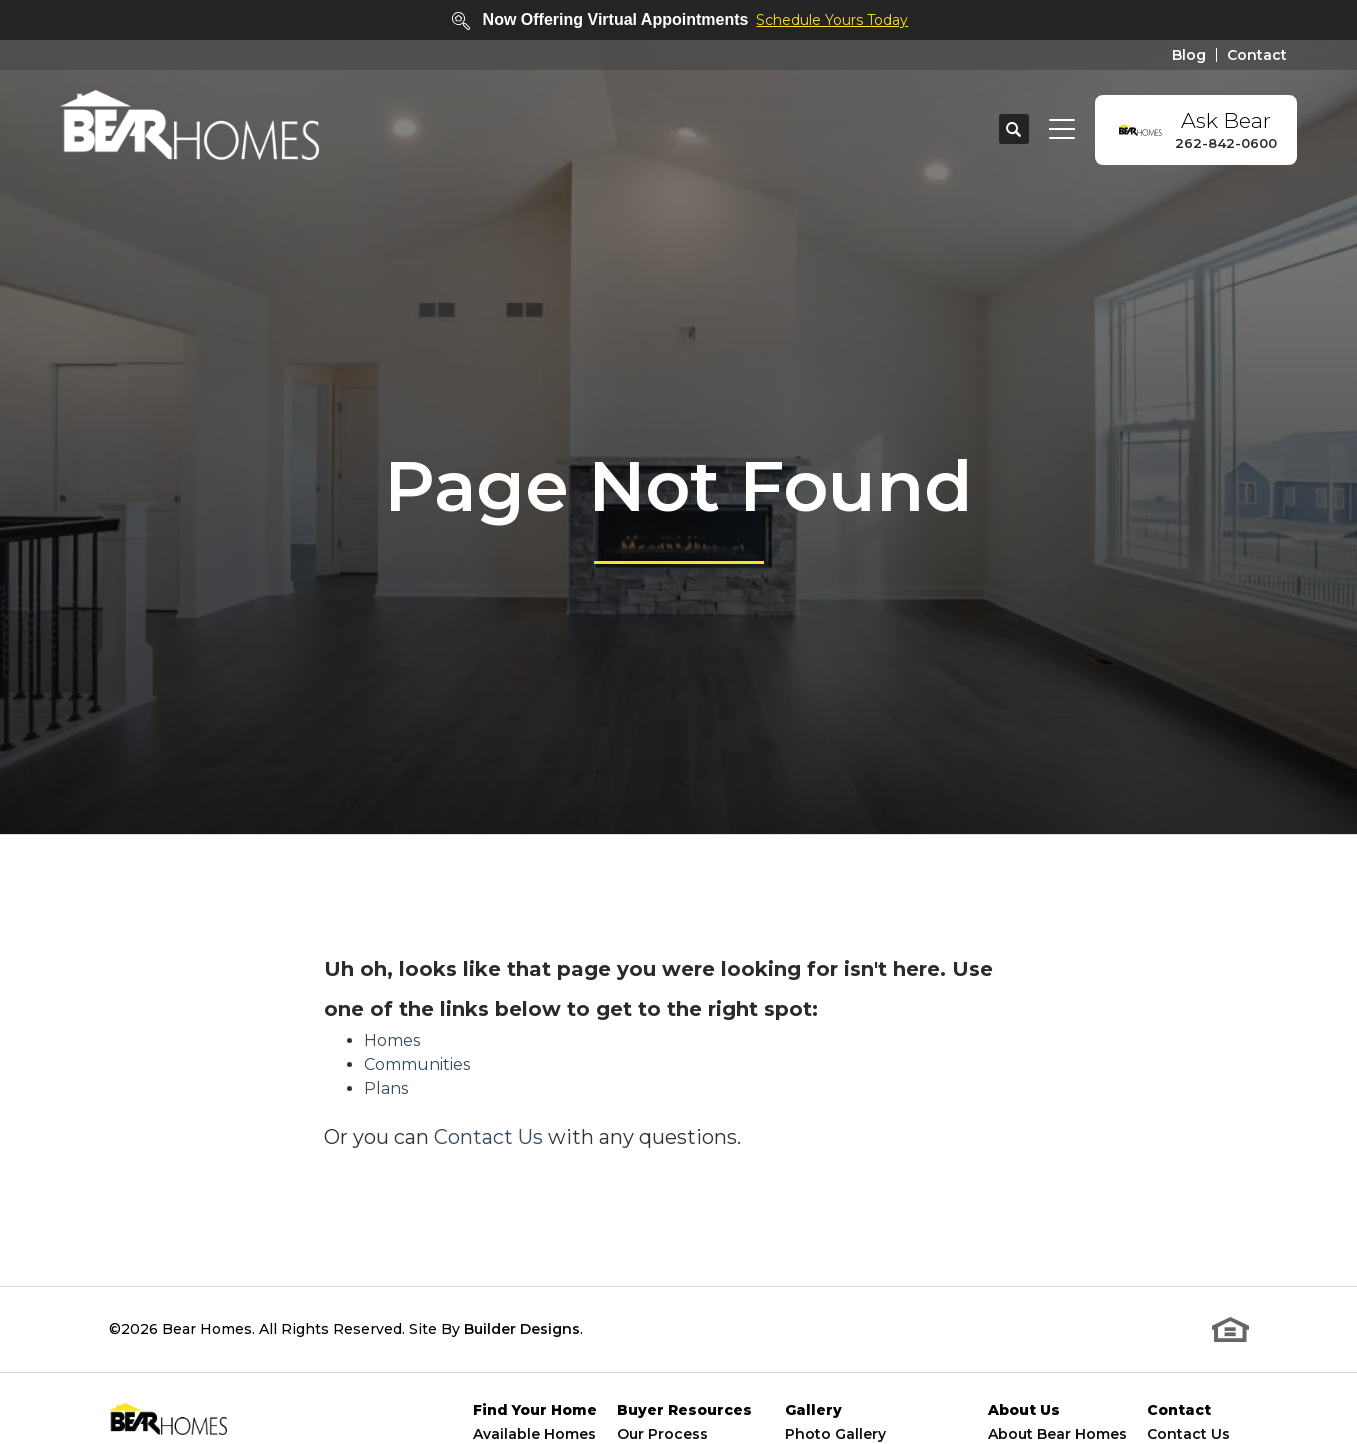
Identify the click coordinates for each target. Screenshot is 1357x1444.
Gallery (813, 1411)
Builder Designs (522, 1329)
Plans (386, 1088)
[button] (1014, 130)
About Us (1024, 1411)
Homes (392, 1040)
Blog (1189, 55)
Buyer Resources (684, 1411)
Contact (1257, 55)
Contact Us (488, 1137)
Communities (417, 1064)
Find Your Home (535, 1411)
